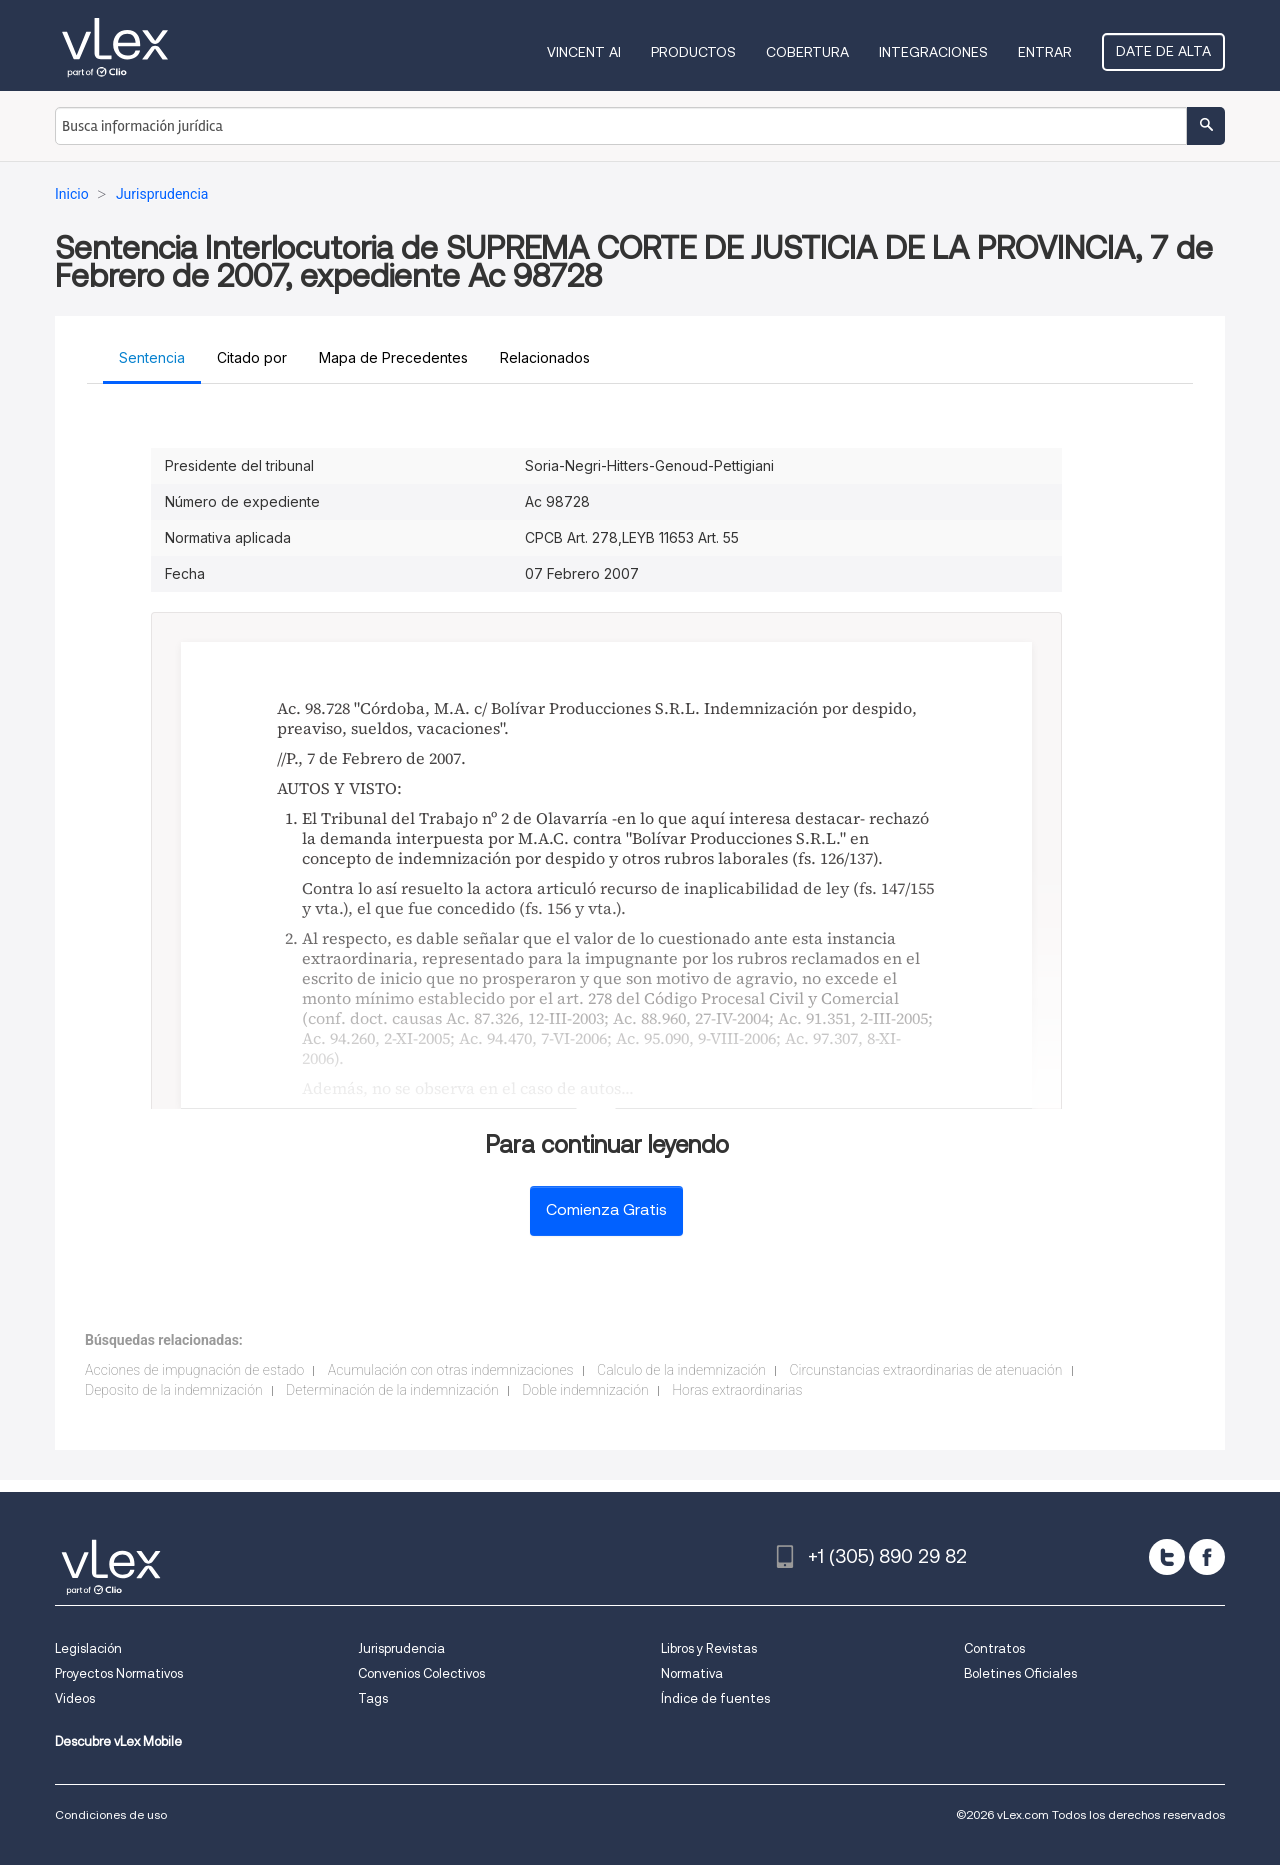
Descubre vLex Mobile (118, 1741)
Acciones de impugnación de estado (194, 1370)
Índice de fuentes (715, 1698)
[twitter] (1167, 1557)
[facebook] (1207, 1557)
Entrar (1045, 52)
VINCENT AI (584, 52)
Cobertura (807, 52)
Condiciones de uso (111, 1814)
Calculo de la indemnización (681, 1370)
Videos (75, 1698)
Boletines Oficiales (1020, 1673)
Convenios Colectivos (421, 1673)
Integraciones (933, 52)
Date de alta (1163, 51)
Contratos (994, 1648)
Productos (693, 52)
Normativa (692, 1673)
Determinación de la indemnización (392, 1390)
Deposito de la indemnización (174, 1390)
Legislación (88, 1648)
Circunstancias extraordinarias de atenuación (925, 1370)
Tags (373, 1698)
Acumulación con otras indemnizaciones (451, 1370)
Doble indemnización (585, 1390)
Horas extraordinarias (737, 1390)
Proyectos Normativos (119, 1673)
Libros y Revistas (709, 1648)
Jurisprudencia (401, 1648)
